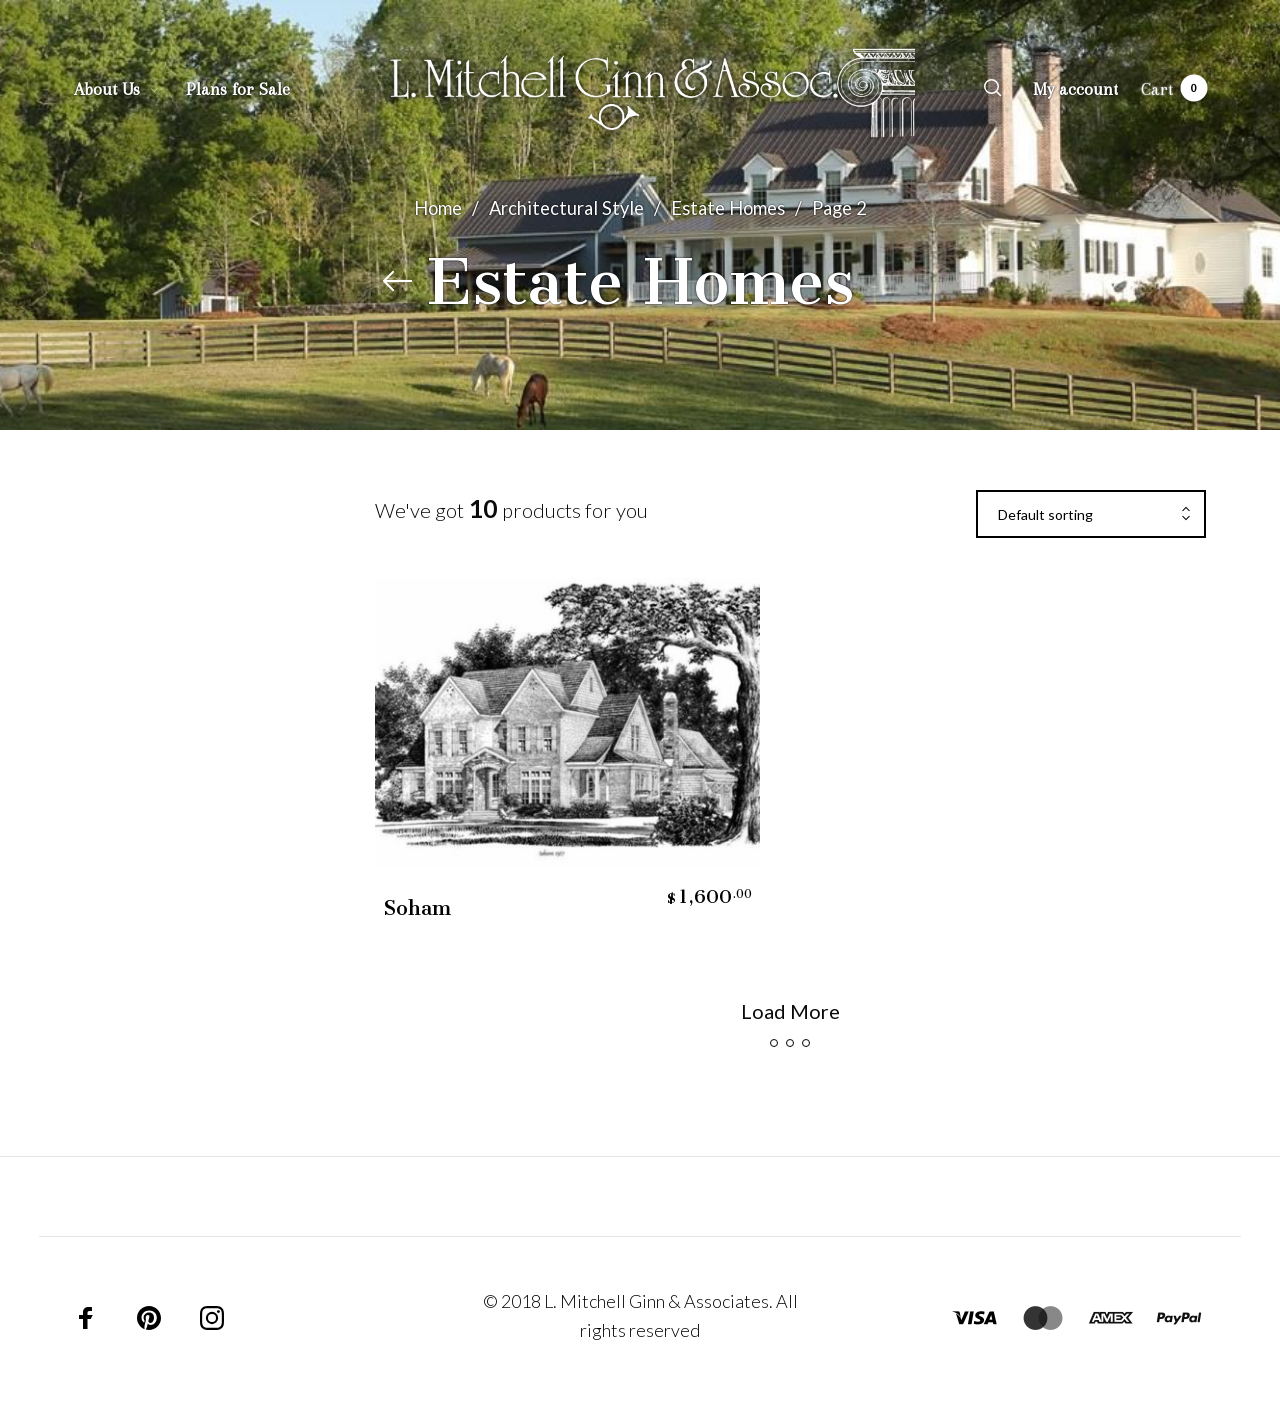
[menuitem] (129, 90)
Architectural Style (566, 208)
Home (438, 208)
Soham (417, 908)
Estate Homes (728, 208)
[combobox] (1091, 515)
